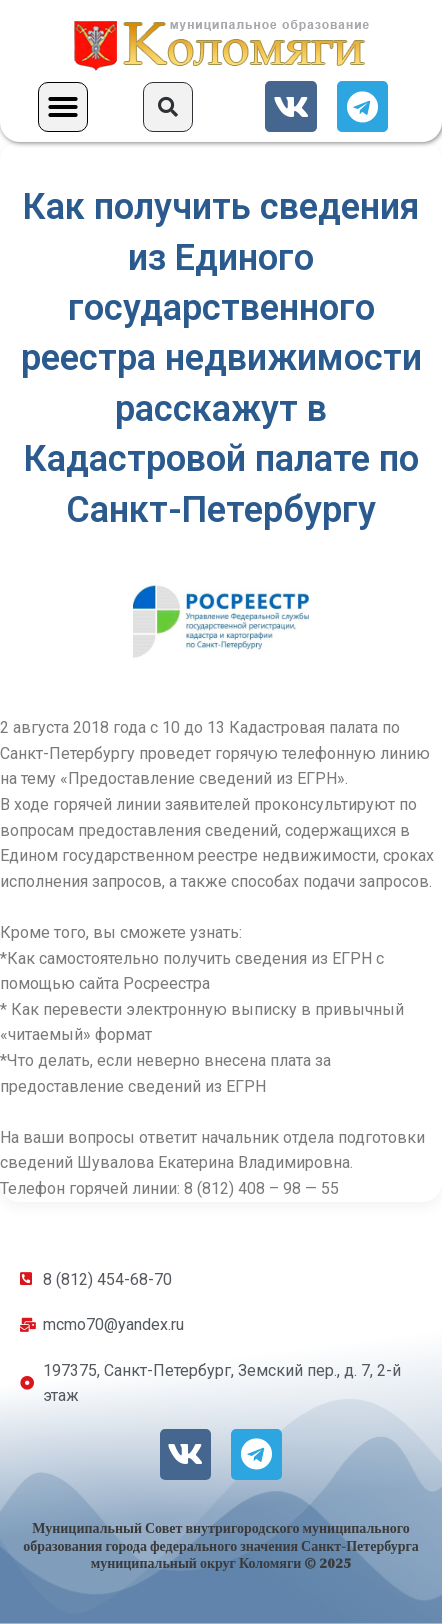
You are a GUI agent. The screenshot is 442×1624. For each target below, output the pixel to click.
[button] (63, 107)
